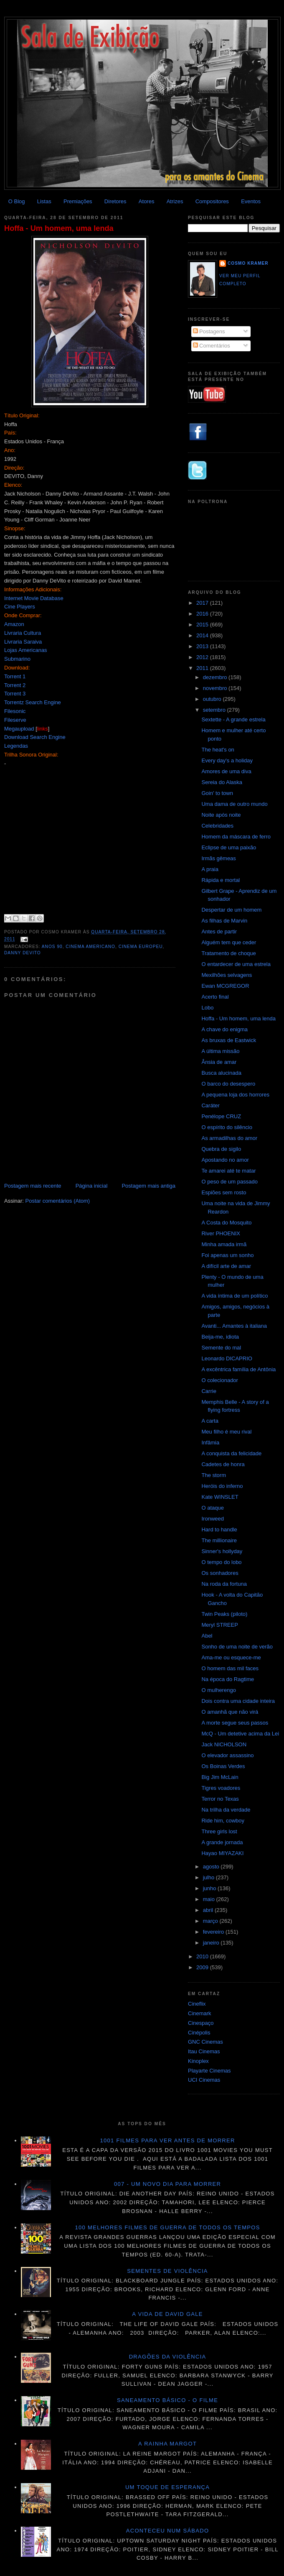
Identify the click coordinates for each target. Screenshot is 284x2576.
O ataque (212, 1508)
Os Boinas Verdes (223, 1766)
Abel (206, 1636)
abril (209, 1910)
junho (210, 1888)
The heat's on (217, 749)
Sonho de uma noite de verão (237, 1646)
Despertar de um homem (231, 910)
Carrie (208, 1391)
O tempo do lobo (221, 1562)
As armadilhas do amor (229, 1138)
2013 (203, 646)
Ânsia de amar (218, 1062)
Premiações (77, 201)
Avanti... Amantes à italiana (234, 1326)
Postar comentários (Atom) (57, 1201)
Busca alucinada (221, 1073)
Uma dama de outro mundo (234, 804)
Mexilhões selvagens (226, 975)
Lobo (207, 1007)
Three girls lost (219, 1831)
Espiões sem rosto (223, 1192)
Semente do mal (221, 1347)
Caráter (210, 1105)
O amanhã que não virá (229, 1712)
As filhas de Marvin (224, 920)
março (211, 1921)
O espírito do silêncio (226, 1127)
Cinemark (199, 2013)
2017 (203, 603)
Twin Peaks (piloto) (224, 1614)
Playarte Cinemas (209, 2070)
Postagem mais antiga (148, 1186)
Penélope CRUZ (221, 1116)
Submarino (17, 659)
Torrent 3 (14, 693)
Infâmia (210, 1442)
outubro (213, 699)
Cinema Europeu (141, 946)
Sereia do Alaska (221, 782)
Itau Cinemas (204, 2051)
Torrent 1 (14, 676)
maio (209, 1899)
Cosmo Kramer (248, 263)
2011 (203, 668)
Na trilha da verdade (225, 1810)
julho (209, 1877)
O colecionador (219, 1380)
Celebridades (217, 826)
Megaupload (19, 729)
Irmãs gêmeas (218, 858)
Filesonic (14, 711)
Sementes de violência (167, 2271)
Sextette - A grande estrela (233, 719)
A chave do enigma (224, 1029)
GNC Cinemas (205, 2042)
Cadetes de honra (222, 1464)
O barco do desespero (228, 1084)
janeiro (212, 1943)
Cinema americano (90, 946)
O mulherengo (218, 1690)
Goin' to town (217, 793)
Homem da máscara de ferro (235, 836)
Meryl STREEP (219, 1625)
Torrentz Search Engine (32, 702)
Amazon (14, 624)
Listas (44, 201)
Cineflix (197, 2004)
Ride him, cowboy (222, 1820)
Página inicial (92, 1186)
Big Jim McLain (219, 1777)
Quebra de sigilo (221, 1149)
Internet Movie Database (33, 598)
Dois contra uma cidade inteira (238, 1701)
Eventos (251, 201)
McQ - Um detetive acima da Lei (240, 1733)
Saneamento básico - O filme (167, 2400)
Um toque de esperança (167, 2487)
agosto (212, 1866)
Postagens (209, 331)
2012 (203, 657)
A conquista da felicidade (231, 1453)
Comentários (211, 345)
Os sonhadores (219, 1573)
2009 (203, 1967)
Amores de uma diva (226, 771)
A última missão (220, 1051)
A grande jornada (222, 1842)
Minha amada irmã (223, 1244)
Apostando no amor (224, 1160)
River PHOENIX (220, 1233)
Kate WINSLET (219, 1497)
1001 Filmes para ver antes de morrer (167, 2140)
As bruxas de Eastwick (228, 1040)
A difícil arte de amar (226, 1266)
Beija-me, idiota (220, 1337)
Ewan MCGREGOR (225, 986)
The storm (213, 1475)
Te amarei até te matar (228, 1171)
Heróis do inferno (222, 1486)
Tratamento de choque (228, 953)
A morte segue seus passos (234, 1723)
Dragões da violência (167, 2357)
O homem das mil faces (230, 1668)
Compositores (212, 201)
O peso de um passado (229, 1181)
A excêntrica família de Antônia (238, 1369)
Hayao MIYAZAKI (222, 1853)
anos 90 (52, 946)
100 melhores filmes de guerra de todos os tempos (167, 2227)
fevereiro (214, 1932)
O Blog (16, 201)
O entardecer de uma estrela (235, 964)
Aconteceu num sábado (167, 2530)
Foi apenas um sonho (227, 1255)
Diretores (115, 201)
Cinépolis (199, 2032)
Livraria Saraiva (23, 642)
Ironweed (212, 1518)
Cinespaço (200, 2023)
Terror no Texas (219, 1799)
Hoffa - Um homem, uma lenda (59, 228)
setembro (215, 710)
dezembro (215, 677)
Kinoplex (198, 2061)
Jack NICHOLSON (223, 1744)
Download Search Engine (35, 737)
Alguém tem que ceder (228, 942)
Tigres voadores (220, 1788)
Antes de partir (219, 931)
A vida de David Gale (167, 2314)
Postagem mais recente (32, 1186)
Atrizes (175, 201)
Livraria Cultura (22, 633)
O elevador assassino (227, 1755)
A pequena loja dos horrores (235, 1094)
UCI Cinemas (204, 2080)
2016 (203, 614)
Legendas (16, 746)
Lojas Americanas (25, 650)
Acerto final (214, 997)
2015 (203, 624)
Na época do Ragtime (227, 1679)
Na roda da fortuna (223, 1584)
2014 (203, 635)
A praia (209, 869)
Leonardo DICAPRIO (226, 1358)
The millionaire (219, 1540)
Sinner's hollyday (221, 1551)
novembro (215, 688)
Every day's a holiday (226, 760)
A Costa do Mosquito (226, 1222)
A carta (209, 1421)
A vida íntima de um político (234, 1296)
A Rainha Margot (167, 2444)
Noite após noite (221, 815)
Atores (147, 201)
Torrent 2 (14, 685)
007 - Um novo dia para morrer (167, 2184)
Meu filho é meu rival (226, 1432)
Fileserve (15, 720)
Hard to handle (219, 1529)
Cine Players (19, 606)
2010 (203, 1956)
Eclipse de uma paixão (228, 847)
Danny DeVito (22, 953)
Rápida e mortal (220, 880)
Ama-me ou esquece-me (231, 1657)
